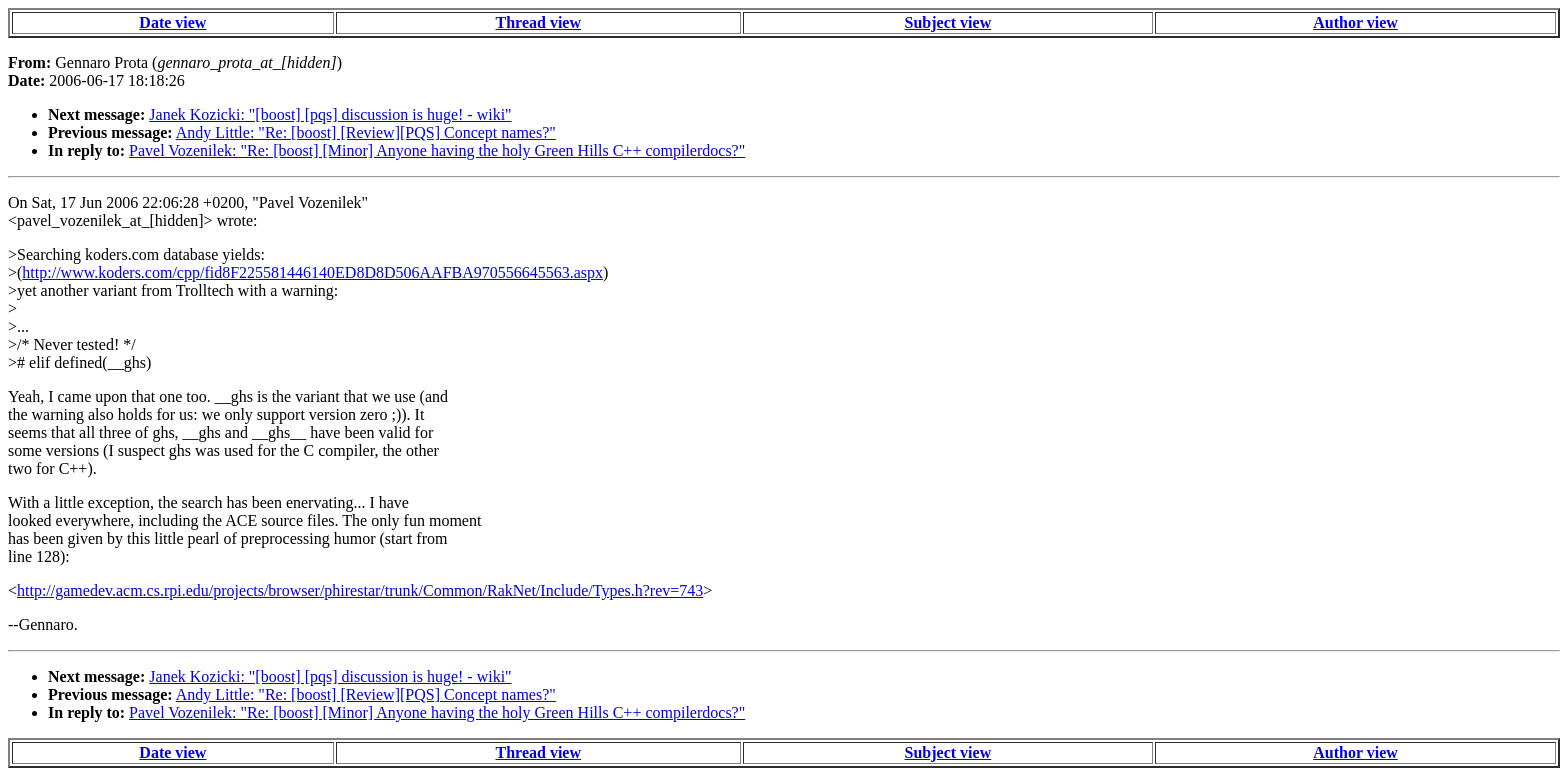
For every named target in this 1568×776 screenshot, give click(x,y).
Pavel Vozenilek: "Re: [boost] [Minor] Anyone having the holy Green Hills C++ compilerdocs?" (437, 150)
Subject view (948, 22)
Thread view (538, 22)
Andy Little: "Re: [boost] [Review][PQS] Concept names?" (366, 132)
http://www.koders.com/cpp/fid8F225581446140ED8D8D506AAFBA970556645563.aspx (312, 272)
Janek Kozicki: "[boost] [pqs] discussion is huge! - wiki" (330, 114)
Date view (172, 22)
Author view (1355, 22)
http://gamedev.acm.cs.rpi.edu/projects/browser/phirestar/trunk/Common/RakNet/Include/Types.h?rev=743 (360, 590)
